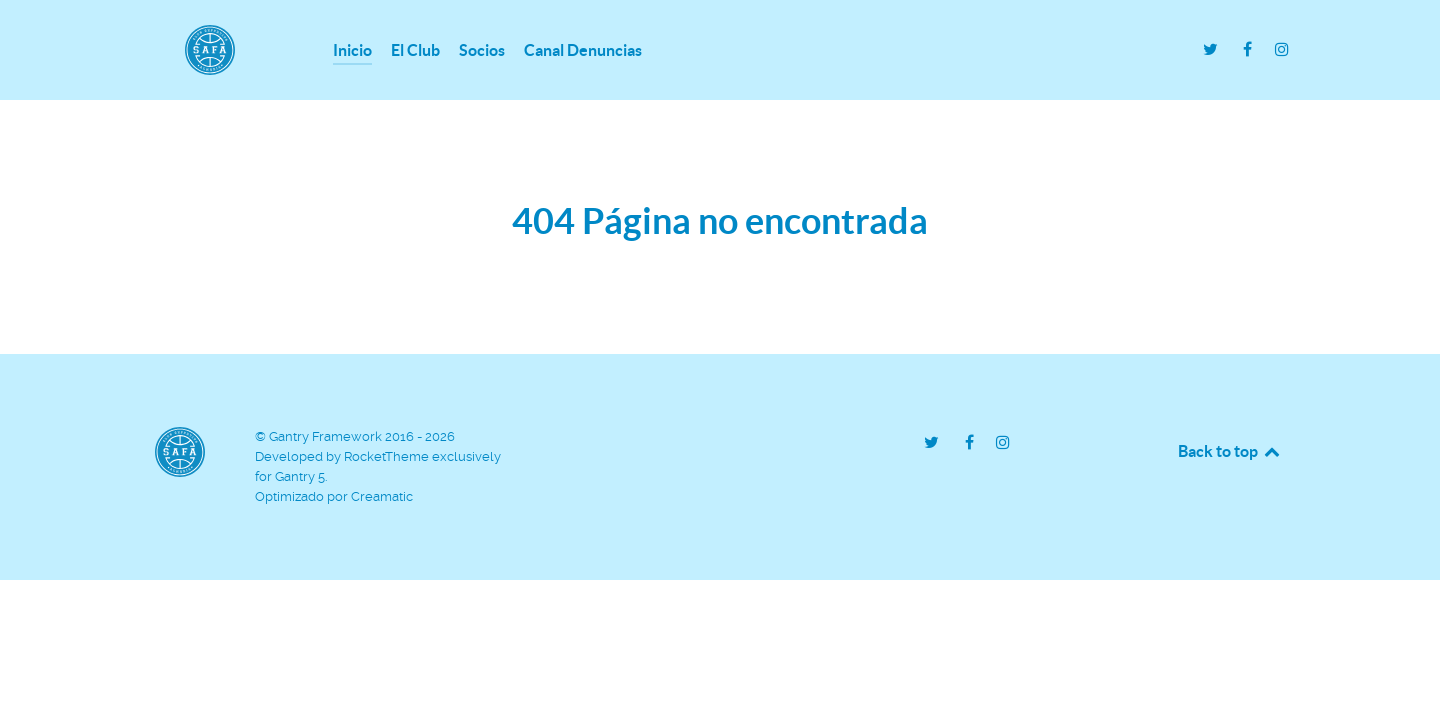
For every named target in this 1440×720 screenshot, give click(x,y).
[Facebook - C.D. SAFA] (1249, 49)
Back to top (1230, 451)
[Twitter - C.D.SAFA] (1212, 49)
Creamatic (382, 496)
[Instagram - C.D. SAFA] (1281, 49)
